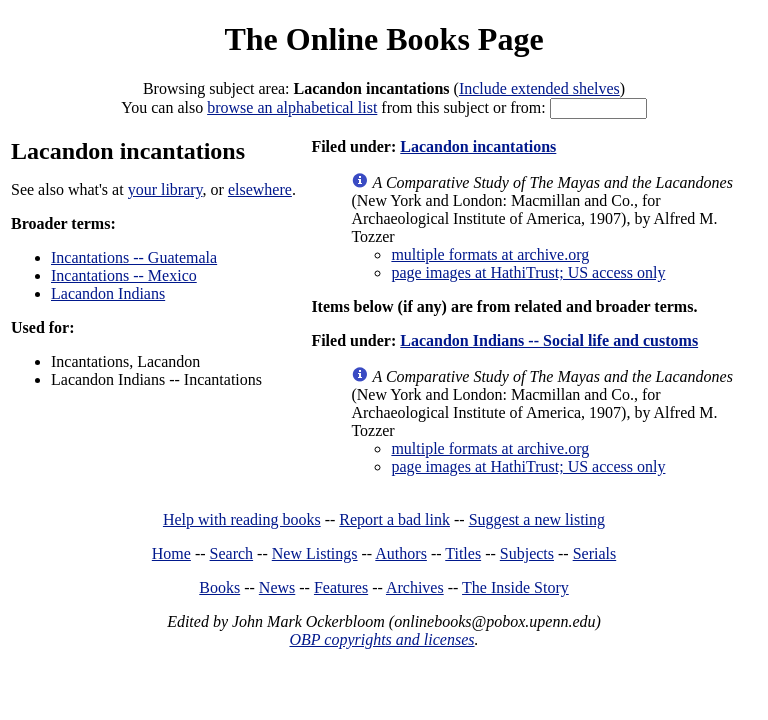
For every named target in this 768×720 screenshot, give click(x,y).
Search (232, 553)
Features (341, 587)
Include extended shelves (539, 88)
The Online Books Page (383, 39)
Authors (401, 553)
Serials (595, 553)
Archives (415, 587)
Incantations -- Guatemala (134, 257)
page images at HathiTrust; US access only (528, 272)
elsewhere (260, 189)
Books (219, 587)
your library (165, 189)
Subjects (527, 553)
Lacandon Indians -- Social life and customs (549, 340)
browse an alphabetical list (292, 107)
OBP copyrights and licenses (381, 639)
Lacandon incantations (478, 146)
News (277, 587)
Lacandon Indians (108, 293)
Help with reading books (242, 519)
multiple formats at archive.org (490, 254)
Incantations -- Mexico (124, 275)
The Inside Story (515, 587)
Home (171, 553)
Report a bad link (394, 519)
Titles (463, 553)
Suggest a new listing (537, 519)
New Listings (315, 553)
